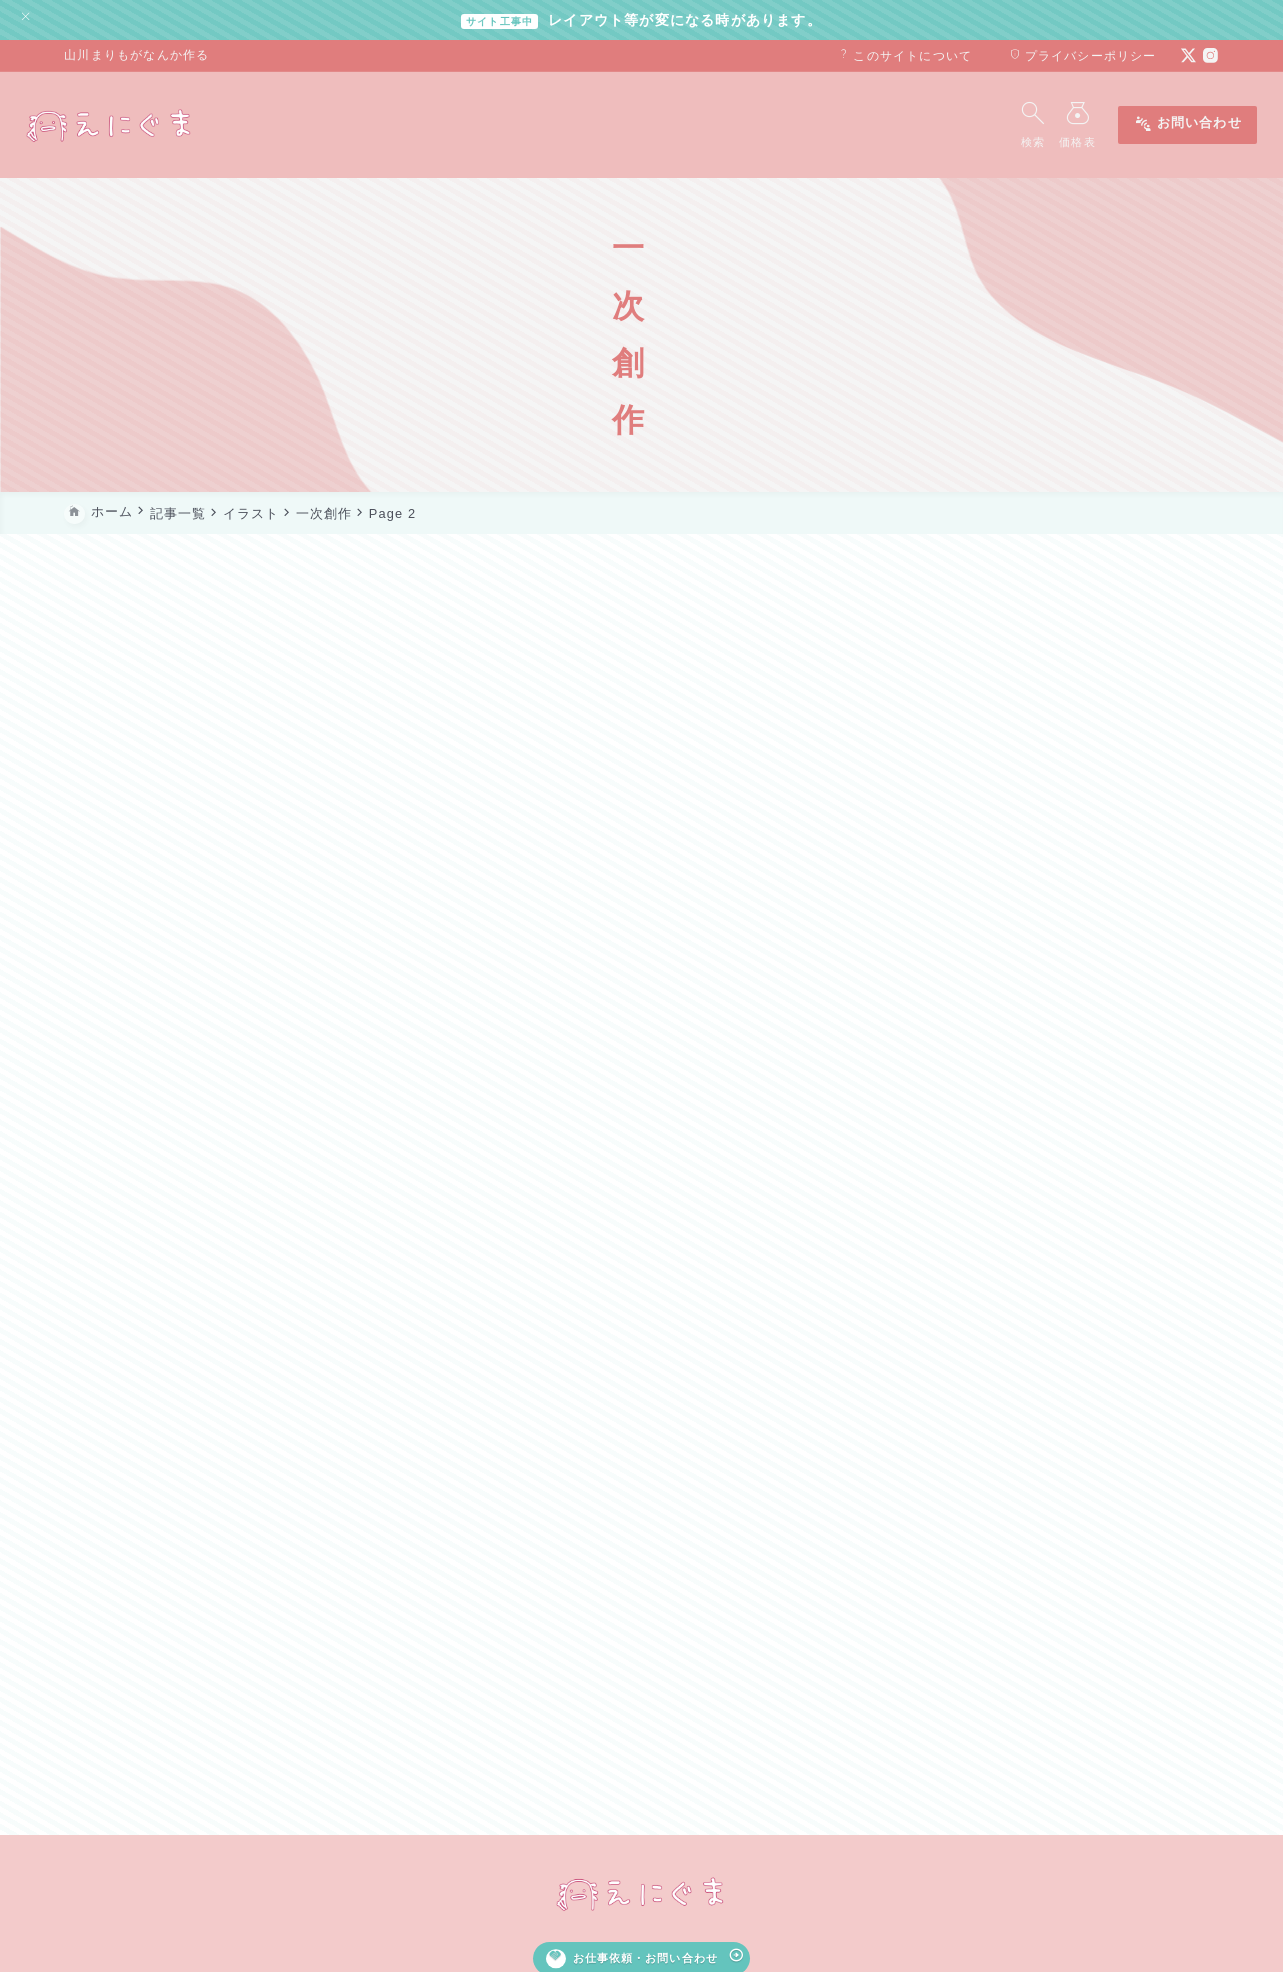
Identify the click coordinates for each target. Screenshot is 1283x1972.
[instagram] (1210, 55)
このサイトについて (905, 56)
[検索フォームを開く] (993, 124)
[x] (1188, 55)
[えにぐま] (148, 125)
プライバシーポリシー (1082, 56)
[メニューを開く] (1042, 124)
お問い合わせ (1148, 126)
